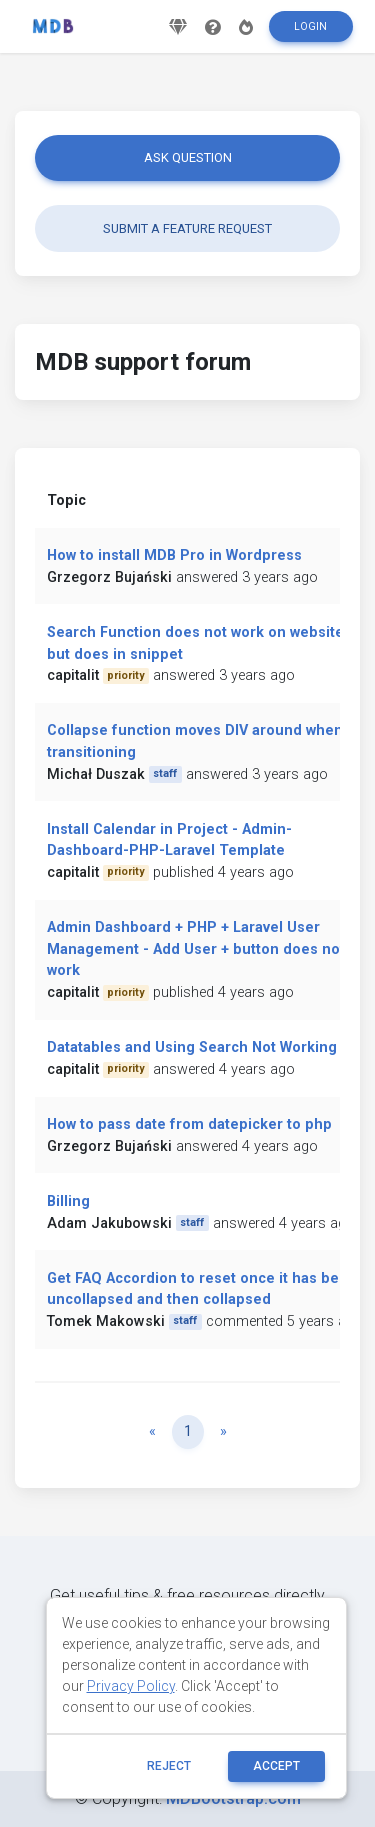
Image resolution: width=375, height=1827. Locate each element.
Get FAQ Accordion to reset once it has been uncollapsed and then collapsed (202, 1289)
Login (310, 26)
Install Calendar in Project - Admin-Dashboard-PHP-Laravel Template (169, 840)
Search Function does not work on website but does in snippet (195, 643)
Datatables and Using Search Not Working (192, 1047)
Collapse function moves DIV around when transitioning (195, 741)
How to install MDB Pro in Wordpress (174, 555)
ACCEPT (276, 1766)
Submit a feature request (187, 228)
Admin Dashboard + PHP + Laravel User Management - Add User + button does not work (196, 949)
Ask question (188, 157)
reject (169, 1766)
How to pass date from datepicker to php (189, 1124)
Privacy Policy (131, 1686)
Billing (68, 1201)
